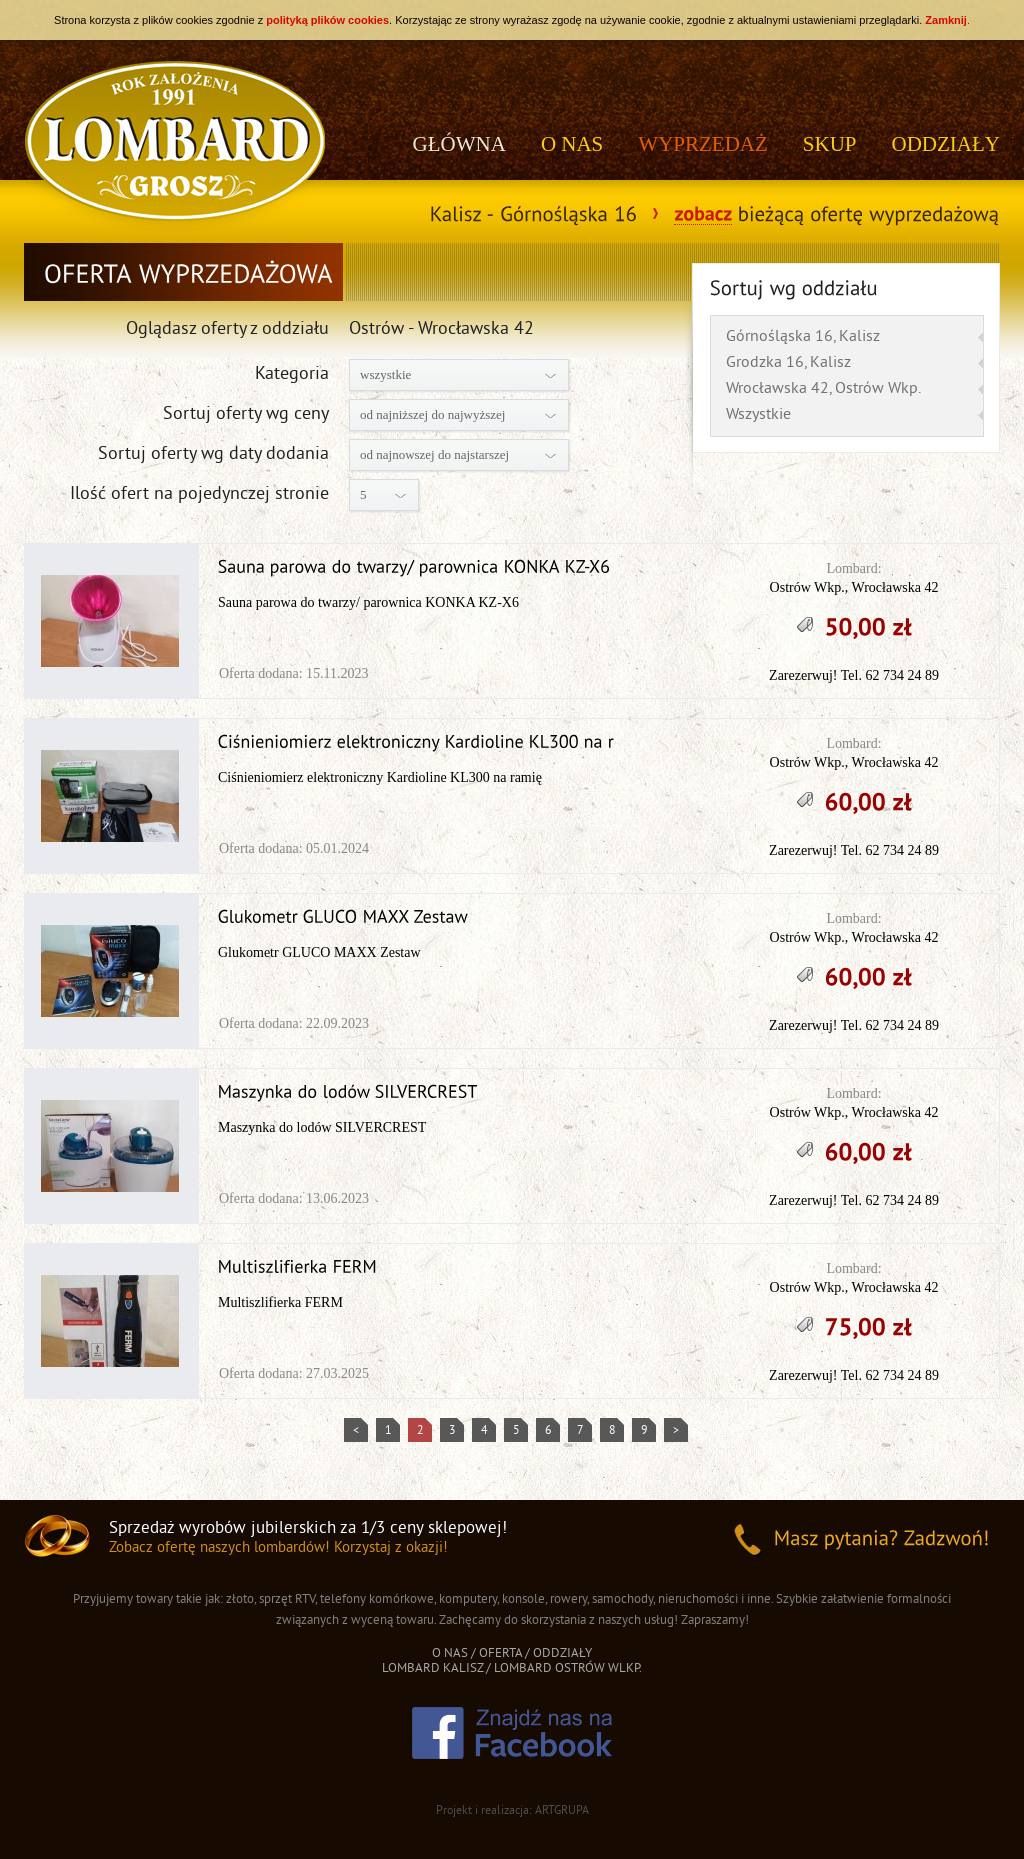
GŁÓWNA (459, 144)
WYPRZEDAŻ (703, 144)
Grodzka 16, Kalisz (788, 363)
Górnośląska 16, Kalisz (803, 337)
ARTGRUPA (562, 1811)
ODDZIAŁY (946, 144)
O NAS (572, 144)
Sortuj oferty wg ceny (246, 414)
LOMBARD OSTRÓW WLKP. (568, 1669)
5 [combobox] (363, 494)
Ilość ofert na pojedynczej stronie (199, 494)
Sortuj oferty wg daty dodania (213, 454)
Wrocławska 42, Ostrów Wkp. (823, 389)
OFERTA (500, 1654)
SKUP (830, 144)
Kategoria (292, 374)
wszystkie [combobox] (385, 374)
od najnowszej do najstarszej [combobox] (434, 454)
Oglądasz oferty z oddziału (227, 329)
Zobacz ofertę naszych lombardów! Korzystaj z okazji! (278, 1548)
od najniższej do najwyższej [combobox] (432, 414)
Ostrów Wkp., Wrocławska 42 (854, 587)
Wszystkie (758, 415)
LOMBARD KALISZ (432, 1669)
